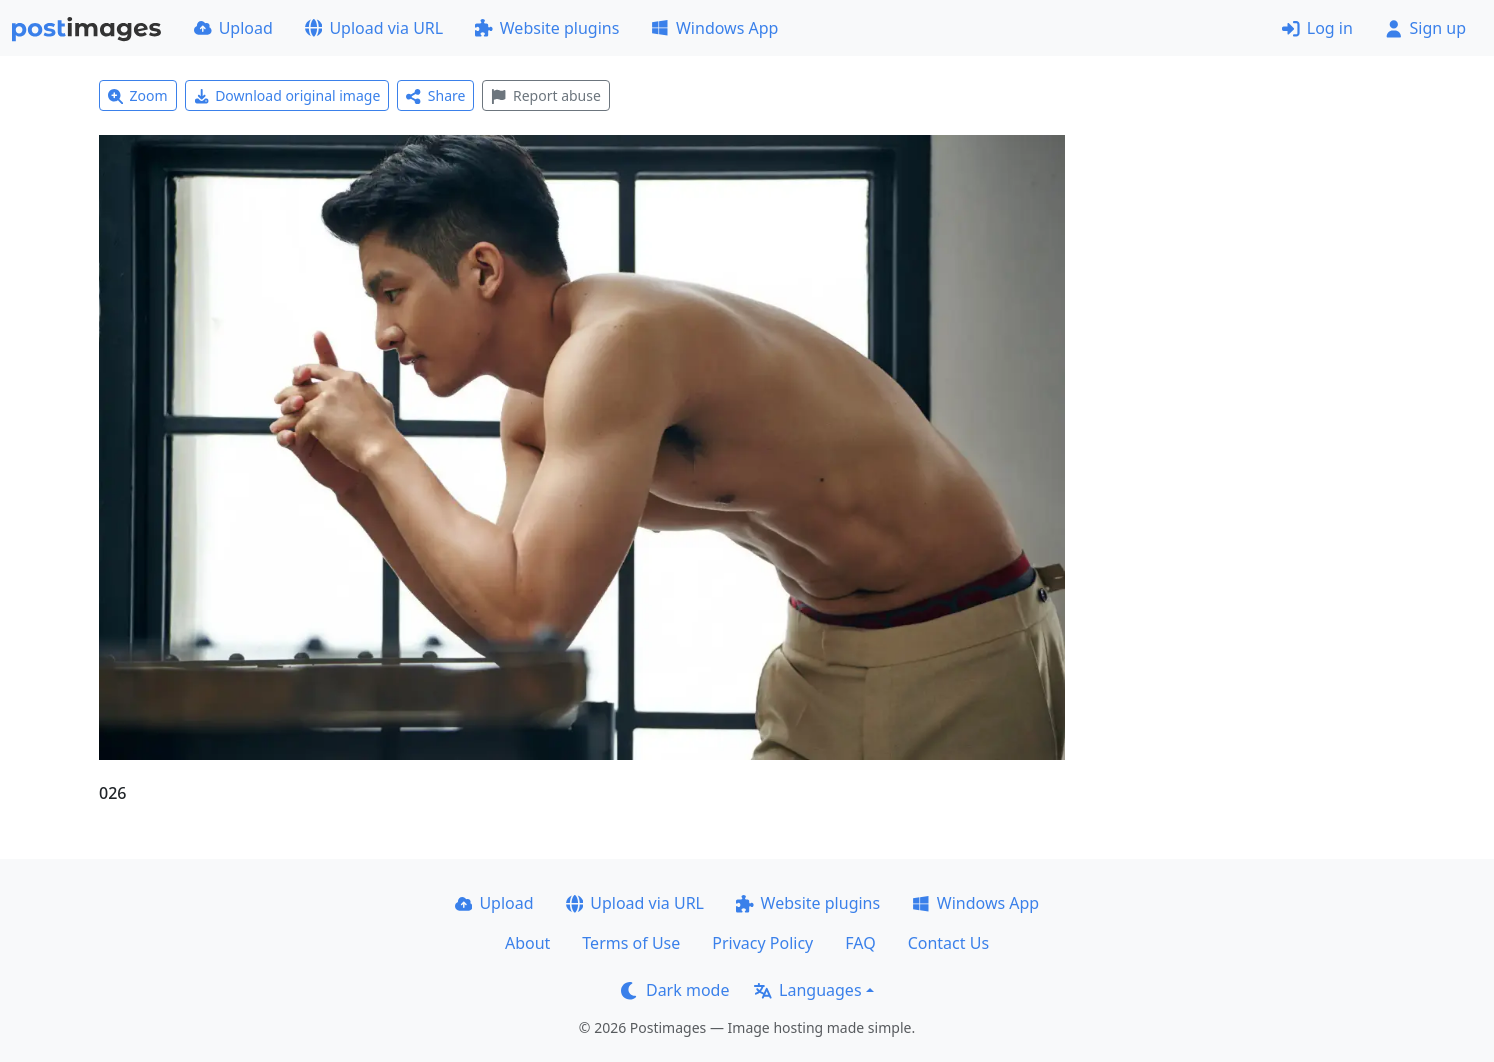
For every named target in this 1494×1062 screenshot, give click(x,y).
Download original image (287, 95)
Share (435, 95)
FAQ (860, 943)
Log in (1317, 28)
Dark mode (675, 990)
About (527, 943)
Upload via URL (374, 28)
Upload (233, 28)
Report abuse (545, 95)
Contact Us (948, 943)
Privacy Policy (762, 943)
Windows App (714, 28)
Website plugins (547, 28)
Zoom (138, 95)
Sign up (1425, 28)
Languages (807, 990)
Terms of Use (631, 943)
